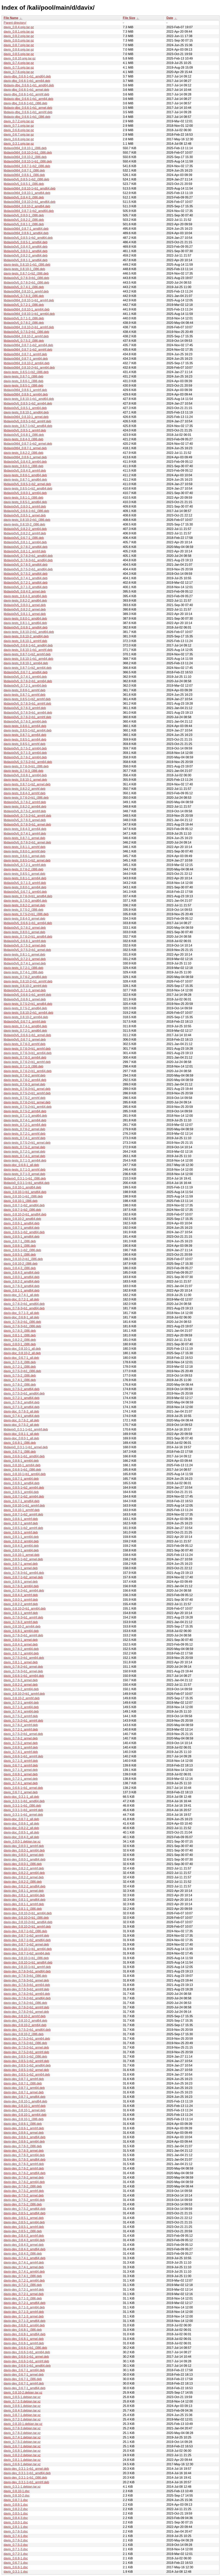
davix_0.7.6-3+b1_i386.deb (22, 1326)
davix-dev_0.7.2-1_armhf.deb (24, 2289)
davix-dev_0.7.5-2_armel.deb (24, 2195)
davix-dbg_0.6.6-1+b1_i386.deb (25, 103)
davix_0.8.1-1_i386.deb (20, 1335)
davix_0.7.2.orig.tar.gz (19, 121)
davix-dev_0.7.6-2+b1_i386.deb (25, 2003)
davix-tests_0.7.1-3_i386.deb (23, 1066)
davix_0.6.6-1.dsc (16, 2567)
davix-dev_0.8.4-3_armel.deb (24, 2244)
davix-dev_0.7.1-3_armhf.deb (24, 2311)
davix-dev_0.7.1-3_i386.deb (23, 2298)
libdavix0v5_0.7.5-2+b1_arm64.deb (28, 762)
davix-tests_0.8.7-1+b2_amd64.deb (28, 426)
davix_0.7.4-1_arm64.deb (21, 1711)
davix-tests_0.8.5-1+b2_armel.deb (27, 860)
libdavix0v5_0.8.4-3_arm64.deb (25, 461)
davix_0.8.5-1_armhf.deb (21, 1532)
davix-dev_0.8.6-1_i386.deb (23, 2123)
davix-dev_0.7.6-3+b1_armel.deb (26, 1980)
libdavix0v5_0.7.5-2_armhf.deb (25, 811)
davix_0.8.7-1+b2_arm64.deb (24, 1496)
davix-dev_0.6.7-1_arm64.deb (24, 2370)
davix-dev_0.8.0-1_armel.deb (24, 1855)
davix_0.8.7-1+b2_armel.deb (23, 1577)
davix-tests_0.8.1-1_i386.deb (23, 497)
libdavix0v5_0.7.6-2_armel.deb (25, 927)
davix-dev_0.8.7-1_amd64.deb (24, 2096)
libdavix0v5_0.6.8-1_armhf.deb (25, 941)
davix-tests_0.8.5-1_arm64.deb (25, 739)
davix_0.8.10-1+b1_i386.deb (23, 1196)
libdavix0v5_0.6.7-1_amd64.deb (25, 672)
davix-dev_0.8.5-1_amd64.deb (24, 2213)
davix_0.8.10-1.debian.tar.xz (23, 2423)
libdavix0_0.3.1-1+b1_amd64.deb (26, 1183)
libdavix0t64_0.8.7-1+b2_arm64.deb (28, 345)
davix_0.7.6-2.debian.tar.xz (22, 2433)
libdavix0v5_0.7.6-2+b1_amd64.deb (28, 555)
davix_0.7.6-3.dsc (16, 2531)
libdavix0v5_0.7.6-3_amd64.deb (25, 564)
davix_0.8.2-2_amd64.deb (21, 1281)
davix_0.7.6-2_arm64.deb (21, 1649)
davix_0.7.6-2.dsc (16, 2540)
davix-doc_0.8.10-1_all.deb (22, 1348)
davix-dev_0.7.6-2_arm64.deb (24, 2182)
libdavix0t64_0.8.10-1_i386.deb (25, 148)
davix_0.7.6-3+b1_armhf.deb (23, 1617)
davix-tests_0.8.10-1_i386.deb (24, 269)
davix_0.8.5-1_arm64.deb (21, 1492)
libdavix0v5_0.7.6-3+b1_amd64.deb (28, 560)
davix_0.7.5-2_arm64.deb (21, 1689)
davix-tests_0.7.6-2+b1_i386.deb (26, 797)
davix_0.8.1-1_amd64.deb (21, 1290)
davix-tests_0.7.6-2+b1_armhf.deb (27, 1062)
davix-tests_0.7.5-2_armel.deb (24, 1147)
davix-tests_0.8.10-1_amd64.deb (26, 412)
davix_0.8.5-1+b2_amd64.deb (24, 1232)
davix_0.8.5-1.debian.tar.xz (22, 2397)
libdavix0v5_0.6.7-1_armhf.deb (25, 1021)
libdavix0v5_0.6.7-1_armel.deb (25, 1039)
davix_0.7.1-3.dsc (16, 2549)
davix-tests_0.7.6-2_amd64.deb (25, 977)
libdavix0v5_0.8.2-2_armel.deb (25, 609)
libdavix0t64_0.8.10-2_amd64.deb (27, 206)
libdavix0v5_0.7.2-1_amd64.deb (25, 582)
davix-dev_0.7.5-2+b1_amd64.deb (27, 2029)
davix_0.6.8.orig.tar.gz (19, 130)
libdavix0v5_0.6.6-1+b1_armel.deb (27, 1035)
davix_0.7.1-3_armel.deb (21, 1769)
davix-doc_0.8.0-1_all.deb (21, 1438)
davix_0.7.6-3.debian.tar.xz (22, 2428)
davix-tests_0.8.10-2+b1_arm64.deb (28, 1012)
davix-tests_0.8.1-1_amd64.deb (25, 623)
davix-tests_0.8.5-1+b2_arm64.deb (28, 730)
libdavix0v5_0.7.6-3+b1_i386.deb (26, 278)
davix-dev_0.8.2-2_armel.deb (24, 1877)
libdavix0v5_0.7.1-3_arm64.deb (25, 752)
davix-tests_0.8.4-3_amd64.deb (25, 596)
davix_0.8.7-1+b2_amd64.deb (24, 1205)
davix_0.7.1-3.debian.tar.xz (22, 2401)
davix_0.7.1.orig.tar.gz (19, 125)
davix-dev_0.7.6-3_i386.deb (23, 2146)
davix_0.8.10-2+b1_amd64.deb (25, 1214)
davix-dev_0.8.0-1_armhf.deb (24, 1846)
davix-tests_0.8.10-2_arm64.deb (26, 1017)
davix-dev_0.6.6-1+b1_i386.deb (25, 2347)
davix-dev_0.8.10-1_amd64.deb (25, 2101)
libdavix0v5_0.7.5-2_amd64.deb (25, 573)
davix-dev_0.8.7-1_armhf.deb (24, 2079)
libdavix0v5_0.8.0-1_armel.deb (25, 605)
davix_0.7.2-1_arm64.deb (21, 1702)
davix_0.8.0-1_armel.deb (21, 1639)
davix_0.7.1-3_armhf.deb (21, 1760)
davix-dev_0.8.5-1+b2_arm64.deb (27, 2074)
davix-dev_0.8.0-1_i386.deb (23, 1864)
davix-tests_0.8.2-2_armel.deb (24, 905)
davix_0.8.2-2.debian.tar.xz (22, 2455)
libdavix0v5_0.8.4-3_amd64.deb (25, 246)
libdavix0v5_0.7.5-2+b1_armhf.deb (27, 815)
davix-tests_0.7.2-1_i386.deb (23, 968)
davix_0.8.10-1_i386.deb (20, 1201)
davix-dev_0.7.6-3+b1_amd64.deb (27, 1971)
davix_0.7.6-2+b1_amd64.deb (24, 1303)
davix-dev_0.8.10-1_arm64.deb (25, 2114)
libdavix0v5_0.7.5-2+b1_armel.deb (27, 950)
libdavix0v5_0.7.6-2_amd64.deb (25, 547)
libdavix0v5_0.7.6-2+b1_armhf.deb (27, 717)
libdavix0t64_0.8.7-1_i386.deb (24, 170)
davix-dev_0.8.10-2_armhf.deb (25, 2016)
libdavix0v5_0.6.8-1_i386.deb (24, 434)
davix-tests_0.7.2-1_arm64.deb (25, 1124)
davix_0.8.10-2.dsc (17, 2495)
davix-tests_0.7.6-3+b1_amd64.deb (28, 896)
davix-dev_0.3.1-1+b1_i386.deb (25, 2477)
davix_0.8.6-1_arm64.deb (21, 1460)
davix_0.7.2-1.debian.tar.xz (22, 2419)
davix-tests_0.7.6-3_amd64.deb (25, 900)
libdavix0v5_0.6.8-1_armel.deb (25, 999)
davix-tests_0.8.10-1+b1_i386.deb (27, 264)
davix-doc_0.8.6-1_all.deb (21, 1823)
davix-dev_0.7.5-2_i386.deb (23, 2204)
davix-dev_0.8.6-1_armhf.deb (24, 2128)
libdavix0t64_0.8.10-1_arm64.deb (27, 309)
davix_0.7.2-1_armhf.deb (21, 1729)
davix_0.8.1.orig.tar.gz (19, 31)
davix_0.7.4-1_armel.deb (21, 1783)
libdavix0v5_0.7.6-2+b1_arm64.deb (28, 681)
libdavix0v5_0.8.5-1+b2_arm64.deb (28, 403)
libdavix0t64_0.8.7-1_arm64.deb (26, 358)
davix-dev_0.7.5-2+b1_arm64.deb (27, 2038)
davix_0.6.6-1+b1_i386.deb (22, 1469)
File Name (11, 18)
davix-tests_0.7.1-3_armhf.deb (24, 1169)
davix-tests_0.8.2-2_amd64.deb (25, 600)
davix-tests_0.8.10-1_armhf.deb (25, 641)
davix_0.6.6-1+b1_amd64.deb (24, 1456)
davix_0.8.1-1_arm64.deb (21, 1536)
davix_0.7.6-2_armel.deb (21, 1738)
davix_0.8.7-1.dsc (16, 2500)
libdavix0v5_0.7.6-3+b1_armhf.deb (27, 703)
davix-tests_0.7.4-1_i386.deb (23, 972)
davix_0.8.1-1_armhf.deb (21, 1613)
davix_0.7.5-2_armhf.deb (21, 1716)
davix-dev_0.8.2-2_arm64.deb (24, 1872)
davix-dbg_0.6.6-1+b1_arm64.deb (27, 80)
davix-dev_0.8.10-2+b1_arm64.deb (28, 1913)
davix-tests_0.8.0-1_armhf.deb (24, 851)
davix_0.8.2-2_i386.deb (20, 1339)
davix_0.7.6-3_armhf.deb (21, 1622)
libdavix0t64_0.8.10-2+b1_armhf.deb (29, 327)
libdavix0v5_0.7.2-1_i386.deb (24, 304)
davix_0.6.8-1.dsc (16, 2558)
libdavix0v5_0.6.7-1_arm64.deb (25, 891)
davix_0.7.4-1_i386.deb (20, 1380)
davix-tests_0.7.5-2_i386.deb (23, 909)
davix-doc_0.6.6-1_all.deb (21, 1165)
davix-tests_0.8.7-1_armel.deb (24, 838)
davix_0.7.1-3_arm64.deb (21, 1707)
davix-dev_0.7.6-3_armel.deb (24, 2150)
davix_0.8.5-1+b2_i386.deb (22, 1250)
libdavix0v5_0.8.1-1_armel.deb (25, 614)
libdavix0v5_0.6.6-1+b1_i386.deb (26, 511)
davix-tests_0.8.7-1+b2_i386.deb (26, 273)
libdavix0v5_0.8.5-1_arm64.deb (25, 408)
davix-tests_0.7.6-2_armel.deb (24, 1129)
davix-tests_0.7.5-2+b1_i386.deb (26, 914)
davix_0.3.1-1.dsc (16, 2571)
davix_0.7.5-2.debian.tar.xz (22, 2441)
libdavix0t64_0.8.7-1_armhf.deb (25, 354)
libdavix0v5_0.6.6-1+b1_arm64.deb (28, 923)
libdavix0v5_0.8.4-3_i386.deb (24, 197)
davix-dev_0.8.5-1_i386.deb (23, 2231)
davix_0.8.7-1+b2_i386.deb (22, 1209)
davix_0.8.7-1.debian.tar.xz (22, 2415)
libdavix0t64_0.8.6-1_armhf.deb (25, 390)
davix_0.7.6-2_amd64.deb (21, 1402)
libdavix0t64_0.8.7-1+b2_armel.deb (28, 443)
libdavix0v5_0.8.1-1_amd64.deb (25, 260)
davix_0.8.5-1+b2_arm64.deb (24, 1487)
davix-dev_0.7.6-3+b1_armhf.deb (26, 1989)
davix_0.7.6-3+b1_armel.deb (23, 1671)
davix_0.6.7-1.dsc (16, 2562)
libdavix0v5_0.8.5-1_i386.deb (24, 183)
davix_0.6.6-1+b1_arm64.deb (24, 1675)
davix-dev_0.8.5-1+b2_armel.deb (26, 2070)
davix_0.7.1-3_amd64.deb (21, 1407)
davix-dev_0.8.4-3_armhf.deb (24, 2235)
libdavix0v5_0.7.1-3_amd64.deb (25, 587)
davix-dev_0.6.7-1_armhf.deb (24, 2383)
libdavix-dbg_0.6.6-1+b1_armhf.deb (28, 112)
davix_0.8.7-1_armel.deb (21, 1563)
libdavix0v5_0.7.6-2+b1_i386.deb (26, 282)
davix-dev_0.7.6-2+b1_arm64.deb (27, 1993)
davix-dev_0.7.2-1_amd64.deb (24, 2303)
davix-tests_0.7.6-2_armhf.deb (24, 1075)
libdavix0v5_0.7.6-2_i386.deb (24, 322)
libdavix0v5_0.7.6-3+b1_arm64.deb (28, 712)
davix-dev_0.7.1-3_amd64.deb (24, 2321)
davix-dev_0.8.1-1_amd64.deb (24, 1899)
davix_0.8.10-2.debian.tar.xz (23, 2392)
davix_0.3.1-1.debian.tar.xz (22, 2486)
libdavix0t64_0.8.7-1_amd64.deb (26, 228)
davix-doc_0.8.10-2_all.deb (22, 1353)
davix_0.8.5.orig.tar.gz (19, 54)
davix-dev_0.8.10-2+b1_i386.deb (26, 1917)
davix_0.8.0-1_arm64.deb (21, 1550)
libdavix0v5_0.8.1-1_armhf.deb (25, 551)
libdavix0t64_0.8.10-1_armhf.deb (26, 291)
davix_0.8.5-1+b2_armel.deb (23, 1559)
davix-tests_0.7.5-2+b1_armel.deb (27, 1142)
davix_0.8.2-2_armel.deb (21, 1684)
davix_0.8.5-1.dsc (16, 2513)
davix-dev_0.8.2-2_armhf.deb (24, 1868)
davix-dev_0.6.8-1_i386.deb (23, 2329)
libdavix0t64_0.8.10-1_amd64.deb (27, 193)
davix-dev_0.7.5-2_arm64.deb (24, 2200)
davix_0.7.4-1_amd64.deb (21, 1416)
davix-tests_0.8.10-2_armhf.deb (25, 985)
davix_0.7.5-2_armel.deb (21, 1743)
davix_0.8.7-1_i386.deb (20, 1241)
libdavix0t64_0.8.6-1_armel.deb (25, 457)
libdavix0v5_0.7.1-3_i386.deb (24, 318)
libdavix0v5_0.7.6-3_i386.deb (24, 296)
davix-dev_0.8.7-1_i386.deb (23, 2083)
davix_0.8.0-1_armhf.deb (21, 1599)
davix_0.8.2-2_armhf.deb (21, 1604)
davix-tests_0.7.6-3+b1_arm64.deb (28, 1053)
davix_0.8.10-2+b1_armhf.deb (24, 1693)
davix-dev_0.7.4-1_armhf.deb (24, 2262)
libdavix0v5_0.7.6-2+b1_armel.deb (27, 842)
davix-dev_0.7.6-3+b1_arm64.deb (27, 1985)
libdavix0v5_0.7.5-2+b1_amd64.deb (28, 569)
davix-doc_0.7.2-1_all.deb (21, 1299)
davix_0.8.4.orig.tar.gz (19, 27)
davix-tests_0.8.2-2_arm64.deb (25, 806)
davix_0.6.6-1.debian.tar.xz (22, 2464)
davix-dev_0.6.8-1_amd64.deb (24, 2334)
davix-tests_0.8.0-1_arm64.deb (25, 887)
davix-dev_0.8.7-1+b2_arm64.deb (27, 1953)
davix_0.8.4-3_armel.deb (21, 1644)
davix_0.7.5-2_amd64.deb (21, 1389)
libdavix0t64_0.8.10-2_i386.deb (25, 157)
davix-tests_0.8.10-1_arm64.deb (26, 663)
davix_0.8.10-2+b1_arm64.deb (25, 1608)
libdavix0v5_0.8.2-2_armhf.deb (25, 533)
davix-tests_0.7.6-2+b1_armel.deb (27, 1102)
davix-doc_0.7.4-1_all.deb (21, 1295)
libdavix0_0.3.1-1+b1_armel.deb (26, 1447)
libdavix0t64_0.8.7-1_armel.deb (25, 448)
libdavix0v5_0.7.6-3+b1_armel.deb (27, 824)
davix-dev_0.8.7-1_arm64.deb (24, 2088)
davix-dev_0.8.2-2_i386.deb (23, 1881)
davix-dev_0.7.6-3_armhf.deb (24, 2164)
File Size (129, 18)
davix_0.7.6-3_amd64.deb (21, 1286)
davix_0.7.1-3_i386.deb (20, 1362)
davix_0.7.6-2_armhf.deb (21, 1725)
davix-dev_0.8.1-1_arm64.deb (24, 1895)
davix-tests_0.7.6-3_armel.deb (24, 1084)
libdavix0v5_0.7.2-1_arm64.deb (25, 685)
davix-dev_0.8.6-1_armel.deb (24, 2132)
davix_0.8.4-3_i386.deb (20, 1268)
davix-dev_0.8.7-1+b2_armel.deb (26, 1944)
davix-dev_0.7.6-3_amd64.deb (24, 2159)
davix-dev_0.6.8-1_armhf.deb (24, 2343)
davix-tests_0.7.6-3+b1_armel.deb (27, 1088)
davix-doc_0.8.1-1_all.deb (21, 1434)
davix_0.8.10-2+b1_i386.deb (23, 1259)
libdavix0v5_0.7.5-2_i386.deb (24, 340)
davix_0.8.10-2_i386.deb (20, 1263)
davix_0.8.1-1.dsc (16, 2526)
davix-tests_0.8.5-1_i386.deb (23, 385)
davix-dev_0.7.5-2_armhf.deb (24, 2190)
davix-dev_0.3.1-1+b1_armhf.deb (26, 2482)
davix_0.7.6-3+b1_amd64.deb (24, 1308)
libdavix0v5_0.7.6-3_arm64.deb (25, 721)
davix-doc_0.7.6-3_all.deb (21, 1411)
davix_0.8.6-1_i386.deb (20, 1245)
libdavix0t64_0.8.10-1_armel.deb (26, 416)
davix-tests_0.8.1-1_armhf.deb (24, 847)
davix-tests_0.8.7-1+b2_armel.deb (27, 784)
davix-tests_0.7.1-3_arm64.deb (25, 1160)
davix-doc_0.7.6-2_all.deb (21, 1420)
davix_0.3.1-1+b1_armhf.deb (23, 1810)
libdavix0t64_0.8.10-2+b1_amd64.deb (29, 201)
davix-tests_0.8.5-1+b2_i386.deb (26, 372)
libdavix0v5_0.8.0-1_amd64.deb (25, 251)
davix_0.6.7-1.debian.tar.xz (22, 2446)
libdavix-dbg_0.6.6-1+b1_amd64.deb (29, 85)
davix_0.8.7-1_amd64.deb (21, 1227)
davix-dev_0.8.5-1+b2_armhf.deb (26, 2061)
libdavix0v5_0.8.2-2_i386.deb (24, 219)
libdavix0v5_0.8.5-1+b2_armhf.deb (27, 421)
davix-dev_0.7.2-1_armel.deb (24, 2294)
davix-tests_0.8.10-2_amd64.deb (26, 636)
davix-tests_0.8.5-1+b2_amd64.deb (28, 488)
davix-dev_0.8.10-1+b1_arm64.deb (28, 1949)
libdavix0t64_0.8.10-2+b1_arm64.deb (29, 367)
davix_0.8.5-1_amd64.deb (21, 1236)
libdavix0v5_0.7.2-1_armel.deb (25, 959)
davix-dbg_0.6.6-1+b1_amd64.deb (27, 76)
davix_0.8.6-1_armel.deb (21, 1581)
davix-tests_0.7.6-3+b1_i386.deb (26, 766)
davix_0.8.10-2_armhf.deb (22, 1698)
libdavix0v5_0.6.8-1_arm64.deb (25, 775)
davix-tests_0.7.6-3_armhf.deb (24, 1044)
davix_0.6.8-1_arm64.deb (21, 1631)
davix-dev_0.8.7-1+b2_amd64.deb (27, 1940)
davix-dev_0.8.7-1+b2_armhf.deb (26, 1935)
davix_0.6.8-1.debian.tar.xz (22, 2450)
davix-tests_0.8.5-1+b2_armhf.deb (27, 699)
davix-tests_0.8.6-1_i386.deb (23, 381)
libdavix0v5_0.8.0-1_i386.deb (24, 215)
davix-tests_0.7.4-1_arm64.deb (25, 1120)
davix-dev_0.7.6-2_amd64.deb (24, 2173)
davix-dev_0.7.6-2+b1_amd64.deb (27, 1998)
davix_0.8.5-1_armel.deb (21, 1568)
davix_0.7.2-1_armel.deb (21, 1778)
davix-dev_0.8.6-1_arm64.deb (24, 2141)
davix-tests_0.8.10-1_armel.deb (25, 779)
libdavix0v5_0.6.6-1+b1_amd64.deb (28, 645)
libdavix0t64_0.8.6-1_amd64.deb (26, 233)
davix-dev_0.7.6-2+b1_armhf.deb (26, 2007)
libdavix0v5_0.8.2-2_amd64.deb (25, 255)
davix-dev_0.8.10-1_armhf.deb (25, 2105)
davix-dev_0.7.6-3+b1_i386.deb (25, 1975)
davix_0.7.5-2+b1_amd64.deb (24, 1393)
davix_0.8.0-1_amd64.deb (21, 1277)
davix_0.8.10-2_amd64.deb (22, 1218)
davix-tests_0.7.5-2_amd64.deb (25, 1008)
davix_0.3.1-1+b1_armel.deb (23, 1814)
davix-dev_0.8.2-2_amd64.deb (24, 1886)
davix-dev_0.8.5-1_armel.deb (24, 2218)
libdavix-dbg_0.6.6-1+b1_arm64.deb (28, 98)
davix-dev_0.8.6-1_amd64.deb (24, 2137)
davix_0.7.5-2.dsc (16, 2544)
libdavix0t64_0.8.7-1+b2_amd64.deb (29, 211)
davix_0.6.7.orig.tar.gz (19, 134)
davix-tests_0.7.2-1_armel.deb (24, 1151)
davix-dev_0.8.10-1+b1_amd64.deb (28, 1962)
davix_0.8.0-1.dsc (16, 2522)
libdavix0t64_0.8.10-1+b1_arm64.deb (29, 314)
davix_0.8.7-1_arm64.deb (21, 1478)
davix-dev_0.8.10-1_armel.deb (24, 2110)
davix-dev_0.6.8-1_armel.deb (24, 2338)
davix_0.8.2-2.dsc (16, 2509)
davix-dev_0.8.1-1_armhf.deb (24, 1904)
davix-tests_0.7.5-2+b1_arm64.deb (28, 1106)
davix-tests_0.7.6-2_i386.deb (23, 869)
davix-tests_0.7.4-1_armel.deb (24, 1156)
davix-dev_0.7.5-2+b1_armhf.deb (26, 2052)
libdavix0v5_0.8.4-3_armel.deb (25, 591)
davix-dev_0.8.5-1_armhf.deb (24, 2226)
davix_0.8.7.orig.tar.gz (19, 45)
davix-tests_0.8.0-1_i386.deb (23, 466)
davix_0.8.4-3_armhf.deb (21, 1595)
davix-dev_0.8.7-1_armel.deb (24, 2092)
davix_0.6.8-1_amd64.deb (21, 1483)
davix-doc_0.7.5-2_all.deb (21, 1424)
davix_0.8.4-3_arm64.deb (21, 1545)
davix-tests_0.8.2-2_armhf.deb (24, 788)
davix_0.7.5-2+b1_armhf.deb (23, 1720)
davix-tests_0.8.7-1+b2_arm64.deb (28, 667)
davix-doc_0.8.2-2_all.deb (21, 1828)
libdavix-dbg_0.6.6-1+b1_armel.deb (28, 107)
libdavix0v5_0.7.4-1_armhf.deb (25, 833)
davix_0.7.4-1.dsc (16, 2536)
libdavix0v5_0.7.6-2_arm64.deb (25, 757)
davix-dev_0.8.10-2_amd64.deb (25, 2020)
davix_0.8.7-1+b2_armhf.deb (23, 1514)
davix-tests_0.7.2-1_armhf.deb (24, 1133)
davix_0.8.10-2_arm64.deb (22, 1626)
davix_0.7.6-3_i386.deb (20, 1330)
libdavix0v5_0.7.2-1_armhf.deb (25, 865)
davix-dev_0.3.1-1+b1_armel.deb (26, 2468)
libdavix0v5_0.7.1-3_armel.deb (25, 990)
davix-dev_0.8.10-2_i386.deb (23, 2034)
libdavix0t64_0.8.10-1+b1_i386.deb (28, 161)
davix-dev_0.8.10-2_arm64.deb (25, 2025)
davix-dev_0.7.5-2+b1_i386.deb (25, 2043)
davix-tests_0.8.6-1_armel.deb (24, 856)
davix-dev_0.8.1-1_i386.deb (23, 1908)
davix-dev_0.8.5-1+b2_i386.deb (25, 2056)
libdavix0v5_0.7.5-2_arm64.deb (25, 748)
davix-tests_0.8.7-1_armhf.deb (24, 694)
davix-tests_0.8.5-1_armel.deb (24, 873)
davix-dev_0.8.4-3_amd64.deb (24, 2249)
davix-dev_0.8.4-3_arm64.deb (24, 2240)
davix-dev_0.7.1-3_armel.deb (24, 2316)
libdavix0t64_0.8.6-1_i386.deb (24, 175)
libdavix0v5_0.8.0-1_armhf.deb (25, 506)
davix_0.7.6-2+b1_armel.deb (23, 1666)
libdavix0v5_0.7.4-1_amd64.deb (25, 578)
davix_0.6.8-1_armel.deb (21, 1774)
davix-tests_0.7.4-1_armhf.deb (24, 1138)
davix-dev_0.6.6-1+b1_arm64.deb (27, 2352)
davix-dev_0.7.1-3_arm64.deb (24, 2307)
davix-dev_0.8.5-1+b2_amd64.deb (27, 2065)
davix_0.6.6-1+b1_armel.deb (23, 1787)
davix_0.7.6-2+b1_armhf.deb (23, 1635)
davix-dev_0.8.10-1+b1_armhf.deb (27, 1967)
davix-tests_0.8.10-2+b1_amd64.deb (29, 632)
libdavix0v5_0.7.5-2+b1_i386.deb (26, 331)
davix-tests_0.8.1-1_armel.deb (24, 954)
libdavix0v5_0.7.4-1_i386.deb (24, 287)
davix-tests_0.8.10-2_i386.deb (24, 524)
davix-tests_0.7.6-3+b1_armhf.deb (27, 1048)
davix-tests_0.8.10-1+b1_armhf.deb (28, 649)
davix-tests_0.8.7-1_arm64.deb (25, 734)
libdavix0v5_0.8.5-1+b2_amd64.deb (28, 237)
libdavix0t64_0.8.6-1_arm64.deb (26, 394)
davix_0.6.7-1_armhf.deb (21, 1765)
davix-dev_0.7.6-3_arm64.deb (24, 2155)
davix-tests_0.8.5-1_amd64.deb (25, 502)
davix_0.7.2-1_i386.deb (20, 1366)
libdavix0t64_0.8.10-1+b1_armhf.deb (29, 300)
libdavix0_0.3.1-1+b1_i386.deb (25, 1178)
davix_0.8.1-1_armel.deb (21, 1662)
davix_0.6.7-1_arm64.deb (21, 1653)
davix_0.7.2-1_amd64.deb (21, 1398)
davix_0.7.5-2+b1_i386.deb (22, 1371)
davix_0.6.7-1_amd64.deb (21, 1501)
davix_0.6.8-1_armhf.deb (21, 1747)
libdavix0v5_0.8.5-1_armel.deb (25, 515)
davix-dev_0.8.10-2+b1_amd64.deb (28, 1922)
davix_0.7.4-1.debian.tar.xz (22, 2437)
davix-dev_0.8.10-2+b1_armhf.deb (27, 1926)
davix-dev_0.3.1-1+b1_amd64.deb (27, 2473)
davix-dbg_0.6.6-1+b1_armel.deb (26, 89)
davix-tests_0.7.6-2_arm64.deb (25, 1080)
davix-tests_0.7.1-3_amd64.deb (25, 1115)
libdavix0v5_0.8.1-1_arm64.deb (25, 542)
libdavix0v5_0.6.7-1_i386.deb (24, 537)
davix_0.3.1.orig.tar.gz (19, 143)
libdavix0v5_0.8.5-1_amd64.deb (25, 242)
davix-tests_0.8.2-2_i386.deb (23, 452)
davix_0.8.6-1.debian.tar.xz (22, 2406)
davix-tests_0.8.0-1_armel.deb (24, 932)
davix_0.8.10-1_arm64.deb (22, 1465)
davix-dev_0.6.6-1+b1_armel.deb (26, 2356)
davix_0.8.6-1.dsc (16, 2504)
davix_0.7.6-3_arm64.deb (21, 1586)
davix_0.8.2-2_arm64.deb (21, 1541)
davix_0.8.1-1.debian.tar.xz (22, 2459)
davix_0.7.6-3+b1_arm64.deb (24, 1572)
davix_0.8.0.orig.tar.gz (19, 40)
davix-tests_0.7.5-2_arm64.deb (25, 1111)
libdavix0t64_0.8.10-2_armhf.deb (26, 336)
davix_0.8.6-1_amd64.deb (21, 1223)
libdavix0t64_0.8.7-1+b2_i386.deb (27, 166)
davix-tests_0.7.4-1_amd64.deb (25, 1026)
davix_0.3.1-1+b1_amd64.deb (24, 1801)
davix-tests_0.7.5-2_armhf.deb (24, 1098)
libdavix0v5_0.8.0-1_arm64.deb (25, 493)
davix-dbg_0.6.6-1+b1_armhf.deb (26, 94)
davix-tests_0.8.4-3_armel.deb (24, 918)
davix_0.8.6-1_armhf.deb (21, 1519)
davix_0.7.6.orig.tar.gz (19, 72)
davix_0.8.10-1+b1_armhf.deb (24, 1505)
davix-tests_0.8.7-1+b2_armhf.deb (27, 654)
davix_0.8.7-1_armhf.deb (21, 1523)
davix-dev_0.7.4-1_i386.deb (23, 2276)
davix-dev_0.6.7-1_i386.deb (23, 2379)
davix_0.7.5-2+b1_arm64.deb (24, 1657)
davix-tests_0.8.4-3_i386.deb (23, 439)
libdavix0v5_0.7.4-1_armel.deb (25, 963)
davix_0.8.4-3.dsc (16, 2518)
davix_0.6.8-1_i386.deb (20, 1442)
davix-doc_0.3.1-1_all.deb (21, 1796)
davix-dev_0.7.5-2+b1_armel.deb (26, 2047)
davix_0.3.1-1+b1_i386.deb (22, 1805)
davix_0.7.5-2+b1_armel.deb (23, 1734)
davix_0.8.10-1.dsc (17, 2491)
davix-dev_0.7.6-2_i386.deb (23, 2186)
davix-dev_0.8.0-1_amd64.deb (24, 1859)
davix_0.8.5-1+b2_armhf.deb (23, 1528)
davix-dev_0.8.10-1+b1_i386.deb (26, 1958)
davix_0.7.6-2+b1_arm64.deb (24, 1590)
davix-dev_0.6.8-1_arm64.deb (24, 2325)
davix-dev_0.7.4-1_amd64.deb (24, 2258)
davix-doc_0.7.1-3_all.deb (21, 1313)
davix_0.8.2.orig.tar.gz (19, 36)
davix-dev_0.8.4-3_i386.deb (23, 2253)
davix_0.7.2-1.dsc (16, 2554)
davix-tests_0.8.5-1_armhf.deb (24, 744)
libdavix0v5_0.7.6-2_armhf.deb (25, 802)
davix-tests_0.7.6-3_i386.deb (23, 770)
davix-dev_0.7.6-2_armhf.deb (24, 2168)
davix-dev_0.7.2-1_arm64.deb (24, 2280)
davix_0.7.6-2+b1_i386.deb (22, 1321)
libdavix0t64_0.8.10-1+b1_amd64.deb (29, 188)
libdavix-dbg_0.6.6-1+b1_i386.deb (27, 116)
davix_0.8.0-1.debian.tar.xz (22, 1841)
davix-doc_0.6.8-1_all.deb (21, 1317)
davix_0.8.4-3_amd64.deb (21, 1272)
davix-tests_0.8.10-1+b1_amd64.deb (29, 399)
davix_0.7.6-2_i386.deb (20, 1384)
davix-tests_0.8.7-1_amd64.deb (25, 479)
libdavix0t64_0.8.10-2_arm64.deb (27, 363)
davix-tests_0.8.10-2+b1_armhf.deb (28, 981)
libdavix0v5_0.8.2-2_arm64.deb (25, 529)
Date (169, 18)
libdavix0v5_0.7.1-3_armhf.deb (25, 882)
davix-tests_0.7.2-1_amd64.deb (25, 1030)
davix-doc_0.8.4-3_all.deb (21, 1837)
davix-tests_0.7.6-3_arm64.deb (25, 1057)
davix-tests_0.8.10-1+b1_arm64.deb (28, 658)
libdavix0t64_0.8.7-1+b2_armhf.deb (28, 349)
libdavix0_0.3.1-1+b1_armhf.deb (26, 1429)
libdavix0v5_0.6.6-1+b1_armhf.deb (27, 994)
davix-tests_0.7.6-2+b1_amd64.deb (28, 936)
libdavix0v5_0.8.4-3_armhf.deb (25, 470)
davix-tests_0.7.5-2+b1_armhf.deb (27, 1093)
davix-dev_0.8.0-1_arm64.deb (24, 1850)
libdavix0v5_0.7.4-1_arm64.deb (25, 676)
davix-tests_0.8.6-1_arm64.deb (25, 726)
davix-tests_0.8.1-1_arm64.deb (25, 878)
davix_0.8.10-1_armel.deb (21, 1554)
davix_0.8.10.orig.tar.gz (20, 58)
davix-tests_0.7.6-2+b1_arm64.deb (28, 1071)
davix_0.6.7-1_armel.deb (21, 1792)
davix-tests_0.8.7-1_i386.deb (23, 376)
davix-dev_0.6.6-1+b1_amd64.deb (27, 2365)
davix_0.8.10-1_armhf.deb (22, 1510)
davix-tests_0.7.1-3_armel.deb (24, 1174)
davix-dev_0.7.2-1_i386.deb (23, 2285)
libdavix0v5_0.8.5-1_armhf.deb (25, 430)
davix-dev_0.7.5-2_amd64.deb (24, 2208)
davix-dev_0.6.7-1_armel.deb (24, 2374)
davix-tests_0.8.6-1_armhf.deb (24, 690)
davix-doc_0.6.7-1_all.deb (21, 1357)
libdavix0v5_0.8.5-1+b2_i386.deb (26, 179)
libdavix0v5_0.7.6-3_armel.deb (25, 820)
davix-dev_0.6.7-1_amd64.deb (24, 2388)
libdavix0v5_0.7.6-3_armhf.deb (25, 708)
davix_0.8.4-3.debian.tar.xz (22, 2410)
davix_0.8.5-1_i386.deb (20, 1254)
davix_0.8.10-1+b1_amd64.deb (25, 1192)
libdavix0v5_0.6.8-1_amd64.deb (25, 627)
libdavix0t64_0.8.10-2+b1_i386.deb (28, 152)
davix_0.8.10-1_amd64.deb (22, 1187)
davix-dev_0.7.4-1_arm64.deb (24, 2271)
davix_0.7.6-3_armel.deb (21, 1680)
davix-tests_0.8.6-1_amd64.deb (25, 475)
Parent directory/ (15, 22)
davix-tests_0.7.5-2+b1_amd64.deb (28, 1003)
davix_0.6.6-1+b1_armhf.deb (23, 1756)
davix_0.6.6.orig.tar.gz (19, 139)
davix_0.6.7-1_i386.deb (20, 1451)
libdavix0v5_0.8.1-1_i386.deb (24, 224)
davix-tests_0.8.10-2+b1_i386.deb (27, 519)
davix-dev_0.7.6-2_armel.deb (24, 2177)
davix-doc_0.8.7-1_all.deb (21, 1819)
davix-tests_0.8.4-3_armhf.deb (24, 793)
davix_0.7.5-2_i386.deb (20, 1375)
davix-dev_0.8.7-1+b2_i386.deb (25, 1931)
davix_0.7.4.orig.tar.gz (19, 63)
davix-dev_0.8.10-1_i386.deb (23, 2119)
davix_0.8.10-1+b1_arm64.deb (25, 1474)
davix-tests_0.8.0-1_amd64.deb (25, 618)
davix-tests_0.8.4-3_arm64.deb (25, 829)
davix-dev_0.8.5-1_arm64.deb (24, 2222)
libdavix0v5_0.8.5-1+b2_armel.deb (27, 484)
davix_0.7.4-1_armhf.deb (21, 1752)
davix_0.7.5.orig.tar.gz (19, 67)
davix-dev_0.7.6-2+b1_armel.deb (26, 2011)
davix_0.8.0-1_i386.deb (20, 1344)
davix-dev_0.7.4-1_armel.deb (24, 2267)
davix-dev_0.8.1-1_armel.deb (24, 1890)
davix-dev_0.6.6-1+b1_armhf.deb (26, 2361)
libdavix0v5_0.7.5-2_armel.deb (25, 945)
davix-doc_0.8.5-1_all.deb (21, 1832)
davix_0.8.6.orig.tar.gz (19, 49)
